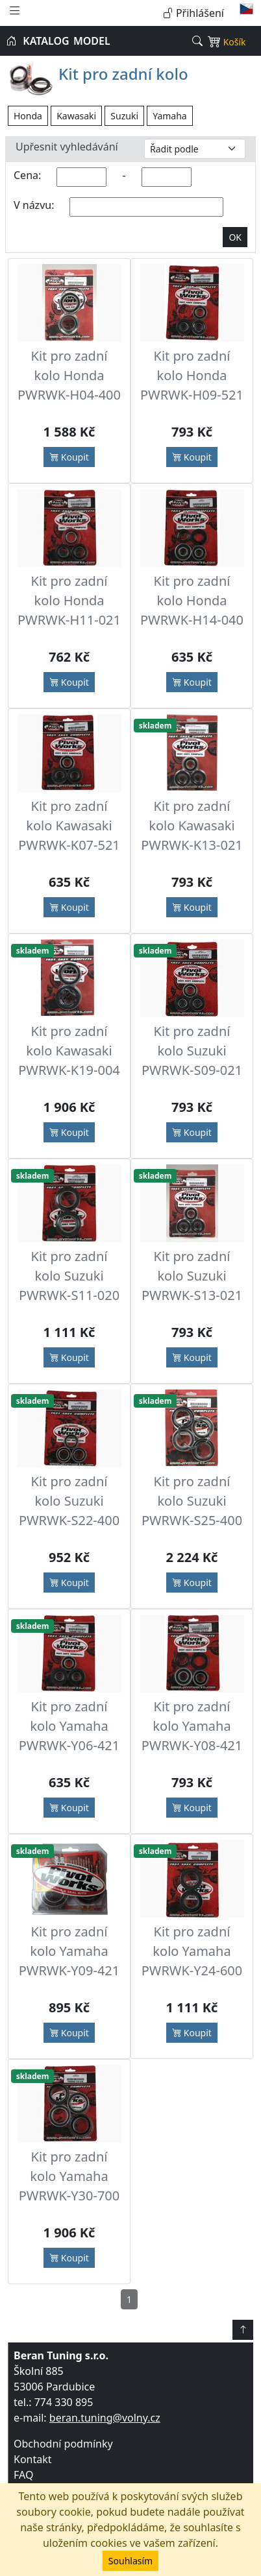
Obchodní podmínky (63, 2444)
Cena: (27, 175)
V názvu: (34, 205)
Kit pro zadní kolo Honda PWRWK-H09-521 (191, 375)
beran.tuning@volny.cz (104, 2418)
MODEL (91, 41)
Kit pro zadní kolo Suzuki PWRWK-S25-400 (192, 1501)
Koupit (69, 457)
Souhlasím (130, 2561)
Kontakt (33, 2459)
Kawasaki (76, 116)
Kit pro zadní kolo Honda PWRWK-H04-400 (69, 375)
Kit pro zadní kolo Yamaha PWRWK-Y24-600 (192, 1951)
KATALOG (46, 41)
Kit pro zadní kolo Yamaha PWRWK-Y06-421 (69, 1726)
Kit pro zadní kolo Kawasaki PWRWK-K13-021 (192, 825)
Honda (28, 116)
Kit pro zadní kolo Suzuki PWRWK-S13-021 (192, 1275)
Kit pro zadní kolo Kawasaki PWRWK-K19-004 (69, 1050)
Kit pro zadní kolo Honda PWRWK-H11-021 (69, 600)
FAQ (23, 2475)
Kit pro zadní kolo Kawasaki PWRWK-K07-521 (69, 825)
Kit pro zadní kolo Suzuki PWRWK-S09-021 (192, 1050)
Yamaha (170, 116)
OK (235, 237)
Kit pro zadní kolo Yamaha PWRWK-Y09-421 (69, 1951)
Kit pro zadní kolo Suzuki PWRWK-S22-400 (69, 1501)
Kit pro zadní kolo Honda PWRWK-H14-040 (191, 600)
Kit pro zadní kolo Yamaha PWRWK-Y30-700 (69, 2176)
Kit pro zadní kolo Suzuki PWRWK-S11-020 (69, 1275)
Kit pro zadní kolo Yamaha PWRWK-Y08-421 (192, 1726)
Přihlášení (193, 13)
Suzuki (124, 116)
